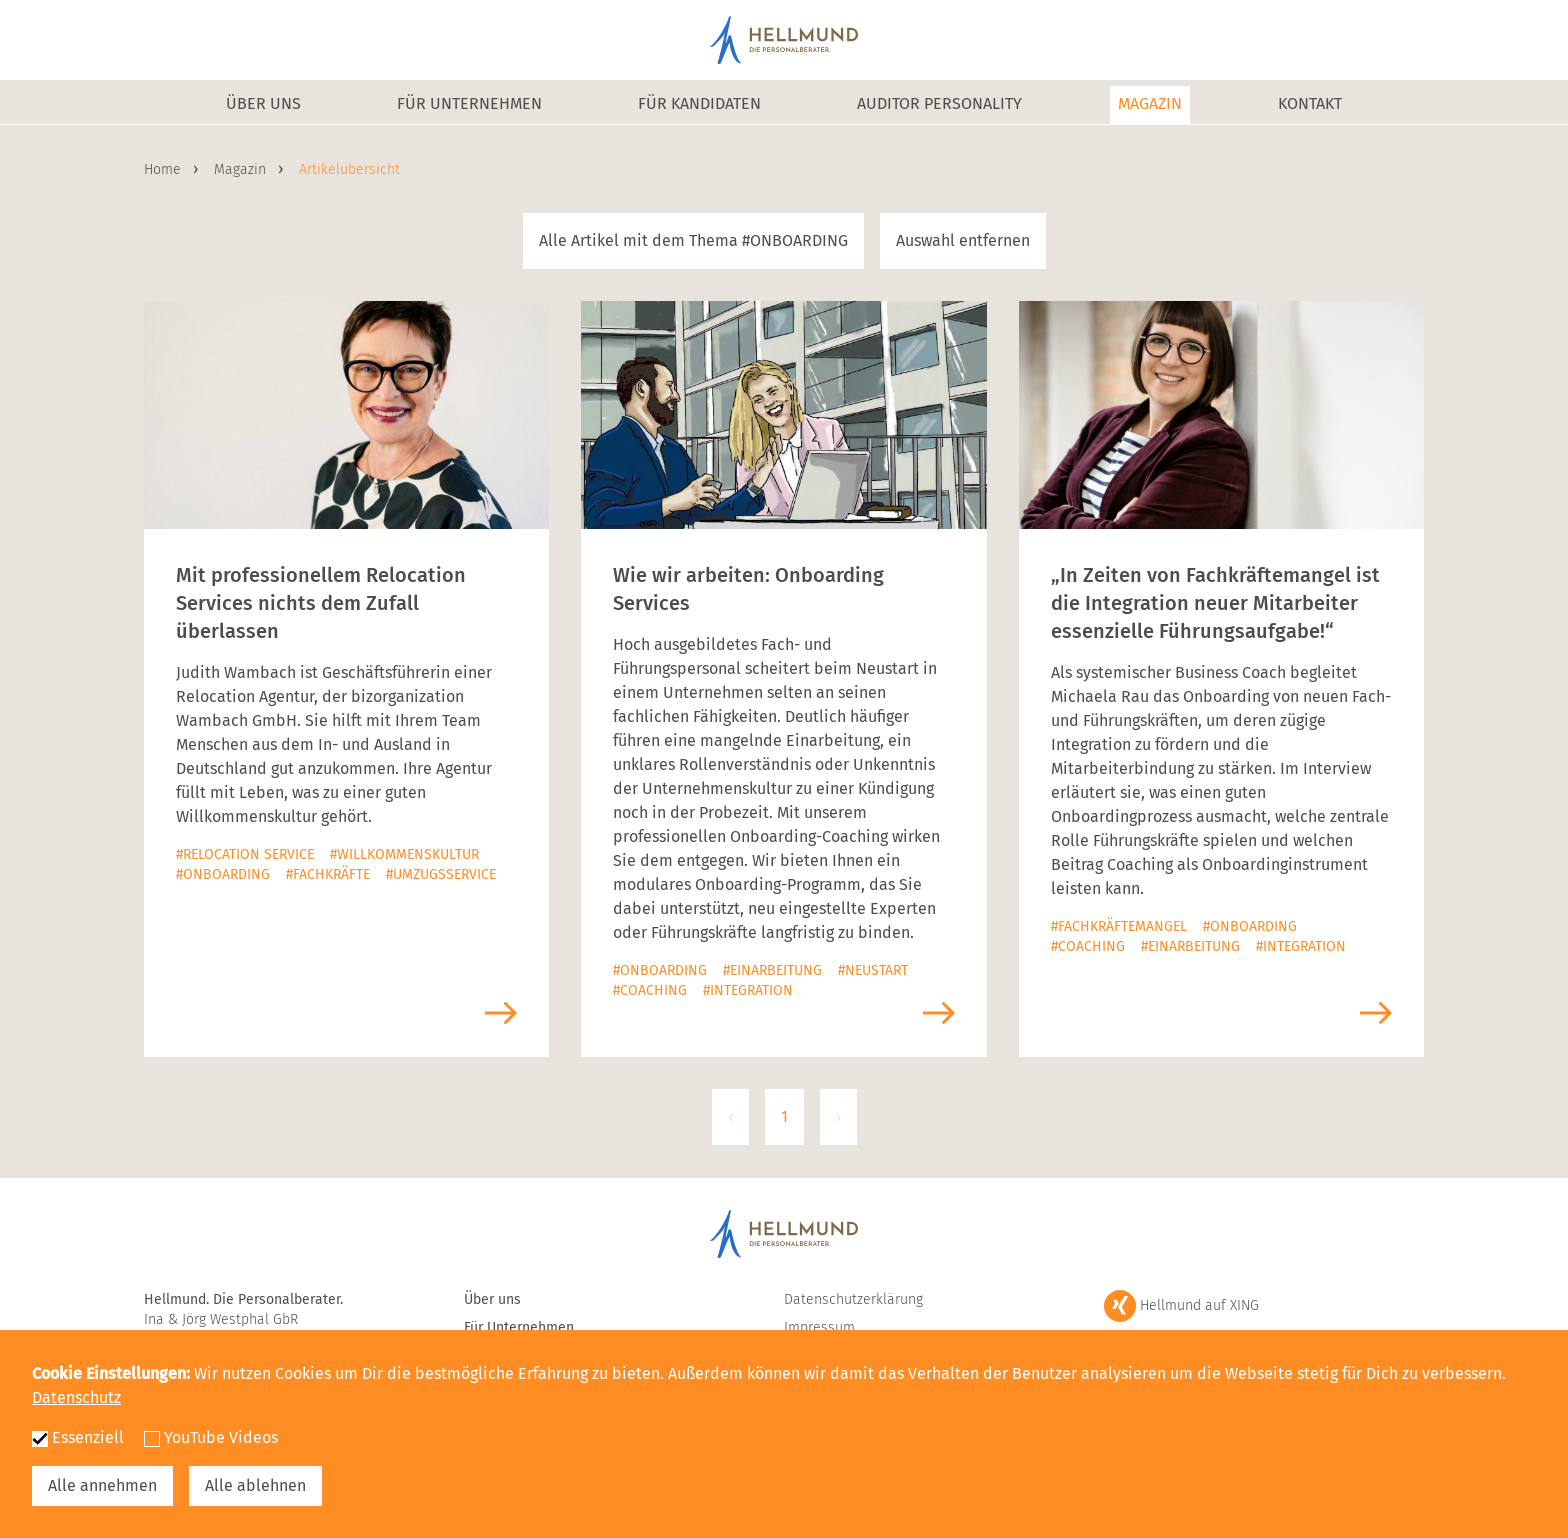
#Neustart (873, 970)
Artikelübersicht (349, 169)
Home (164, 169)
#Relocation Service (245, 854)
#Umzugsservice (441, 874)
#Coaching (650, 990)
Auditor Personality (939, 103)
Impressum (819, 1327)
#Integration (748, 990)
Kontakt (1310, 103)
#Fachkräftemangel (1119, 926)
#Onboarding (223, 874)
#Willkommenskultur (404, 854)
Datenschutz (76, 1397)
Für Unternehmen (469, 103)
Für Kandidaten (699, 103)
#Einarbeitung (772, 970)
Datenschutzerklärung (853, 1299)
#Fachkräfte (328, 874)
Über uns (263, 103)
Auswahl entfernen (963, 240)
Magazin (1150, 103)
